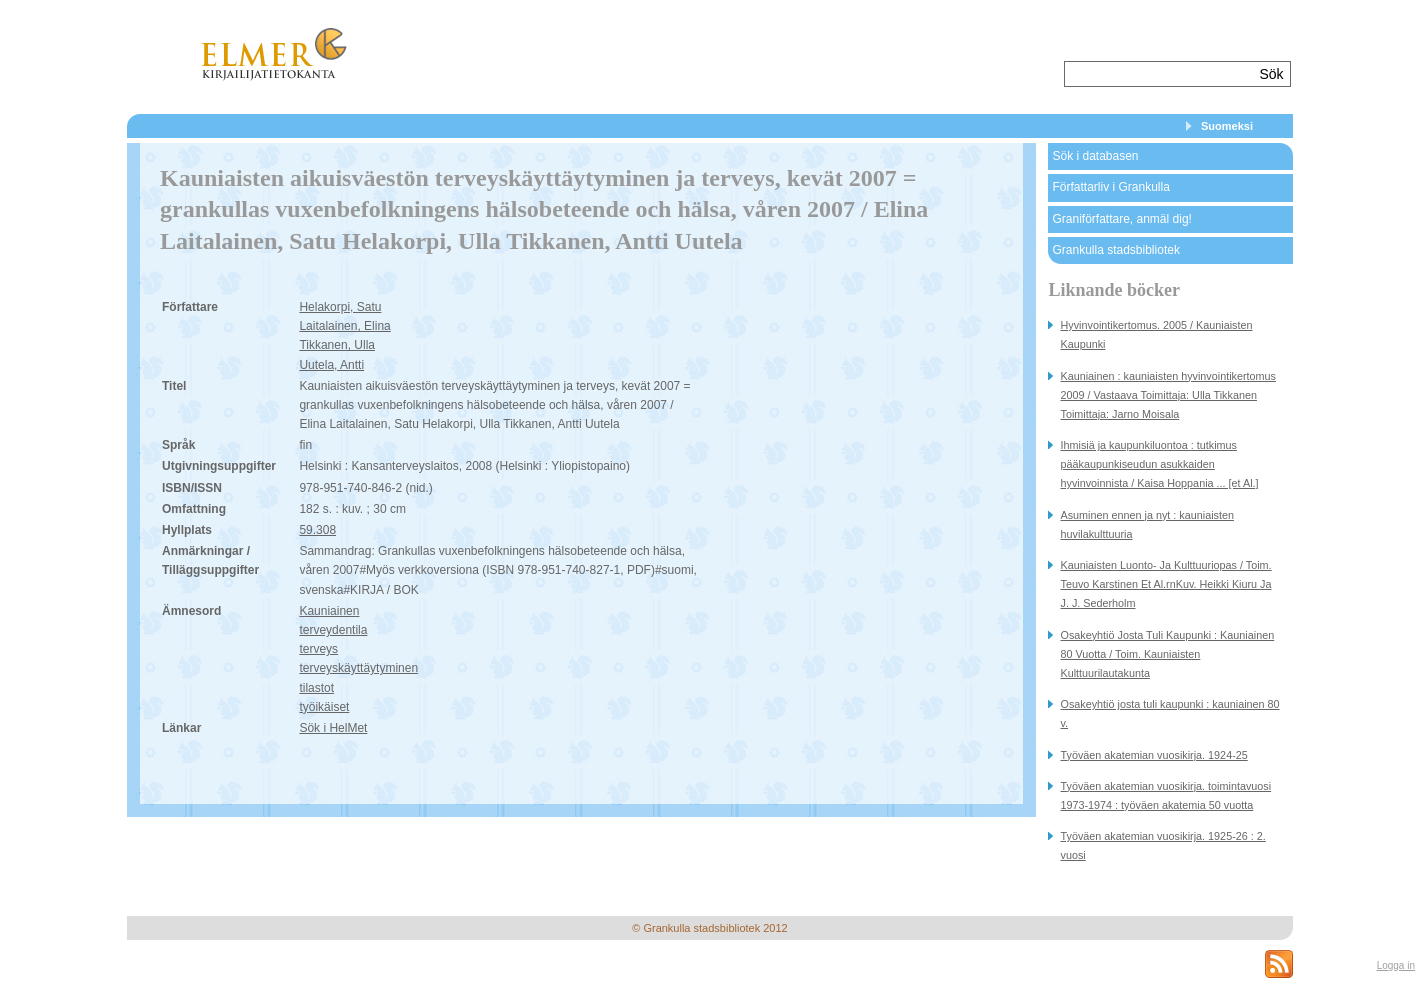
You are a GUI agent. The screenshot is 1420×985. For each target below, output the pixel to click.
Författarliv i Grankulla (1110, 187)
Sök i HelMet (333, 728)
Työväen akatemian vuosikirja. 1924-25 (1153, 755)
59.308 (317, 530)
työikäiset (324, 707)
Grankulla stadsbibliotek (1115, 250)
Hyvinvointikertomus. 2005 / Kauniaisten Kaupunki (1156, 334)
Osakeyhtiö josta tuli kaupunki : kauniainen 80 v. (1169, 713)
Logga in (1396, 965)
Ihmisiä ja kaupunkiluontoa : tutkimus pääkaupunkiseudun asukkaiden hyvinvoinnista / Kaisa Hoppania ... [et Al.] (1159, 464)
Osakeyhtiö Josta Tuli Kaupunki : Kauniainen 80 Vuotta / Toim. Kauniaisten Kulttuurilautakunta (1167, 654)
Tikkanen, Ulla (337, 345)
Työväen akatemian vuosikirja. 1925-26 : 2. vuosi (1162, 845)
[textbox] (1159, 74)
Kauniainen (329, 611)
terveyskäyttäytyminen (358, 668)
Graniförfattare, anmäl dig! (1121, 219)
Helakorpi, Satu (340, 307)
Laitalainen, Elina (344, 326)
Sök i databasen (1095, 156)
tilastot (316, 688)
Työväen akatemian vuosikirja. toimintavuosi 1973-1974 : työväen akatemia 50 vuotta (1165, 795)
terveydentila (333, 630)
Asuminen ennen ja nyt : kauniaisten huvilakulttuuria (1146, 524)
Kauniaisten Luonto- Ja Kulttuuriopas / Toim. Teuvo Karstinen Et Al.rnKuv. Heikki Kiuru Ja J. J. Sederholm (1165, 584)
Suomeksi (1227, 126)
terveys (318, 649)
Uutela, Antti (331, 365)
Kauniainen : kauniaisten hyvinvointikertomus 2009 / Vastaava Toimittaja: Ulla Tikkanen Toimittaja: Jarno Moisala (1167, 395)
